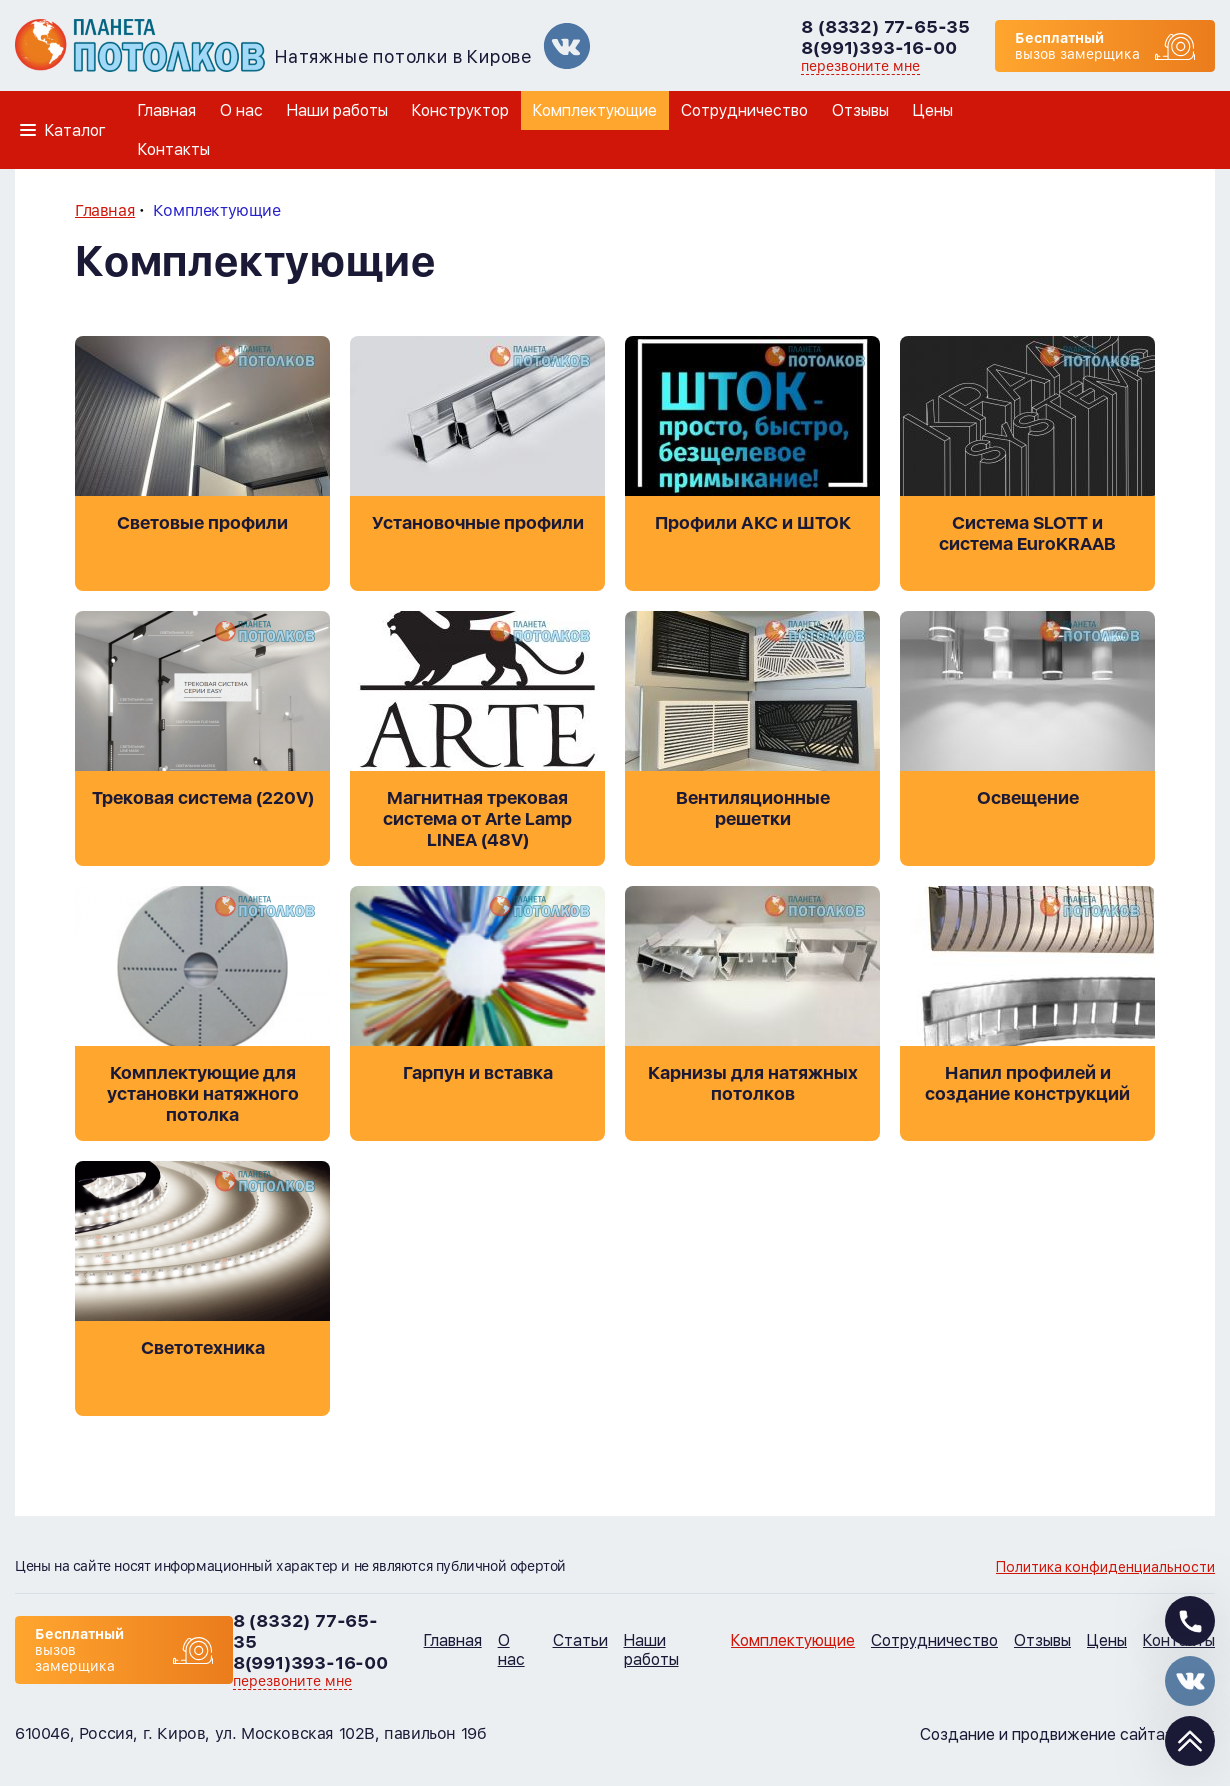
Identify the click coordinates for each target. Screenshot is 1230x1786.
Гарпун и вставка (478, 1072)
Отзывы (860, 110)
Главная (167, 110)
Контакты (174, 149)
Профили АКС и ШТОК (753, 522)
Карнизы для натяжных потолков (753, 1083)
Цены (933, 110)
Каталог (75, 130)
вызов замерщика (1077, 46)
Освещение (1028, 797)
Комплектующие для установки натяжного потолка (203, 1093)
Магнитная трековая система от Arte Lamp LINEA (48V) (477, 818)
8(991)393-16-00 (878, 47)
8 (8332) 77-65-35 (885, 26)
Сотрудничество (744, 110)
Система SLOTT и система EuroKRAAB (1027, 533)
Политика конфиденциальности (1105, 1567)
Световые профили (202, 522)
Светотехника (203, 1347)
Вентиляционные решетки (753, 808)
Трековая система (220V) (203, 797)
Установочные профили (478, 522)
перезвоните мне (860, 66)
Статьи (580, 1640)
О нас (241, 110)
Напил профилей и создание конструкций (1027, 1083)
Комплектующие (595, 110)
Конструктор (460, 110)
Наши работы (337, 110)
